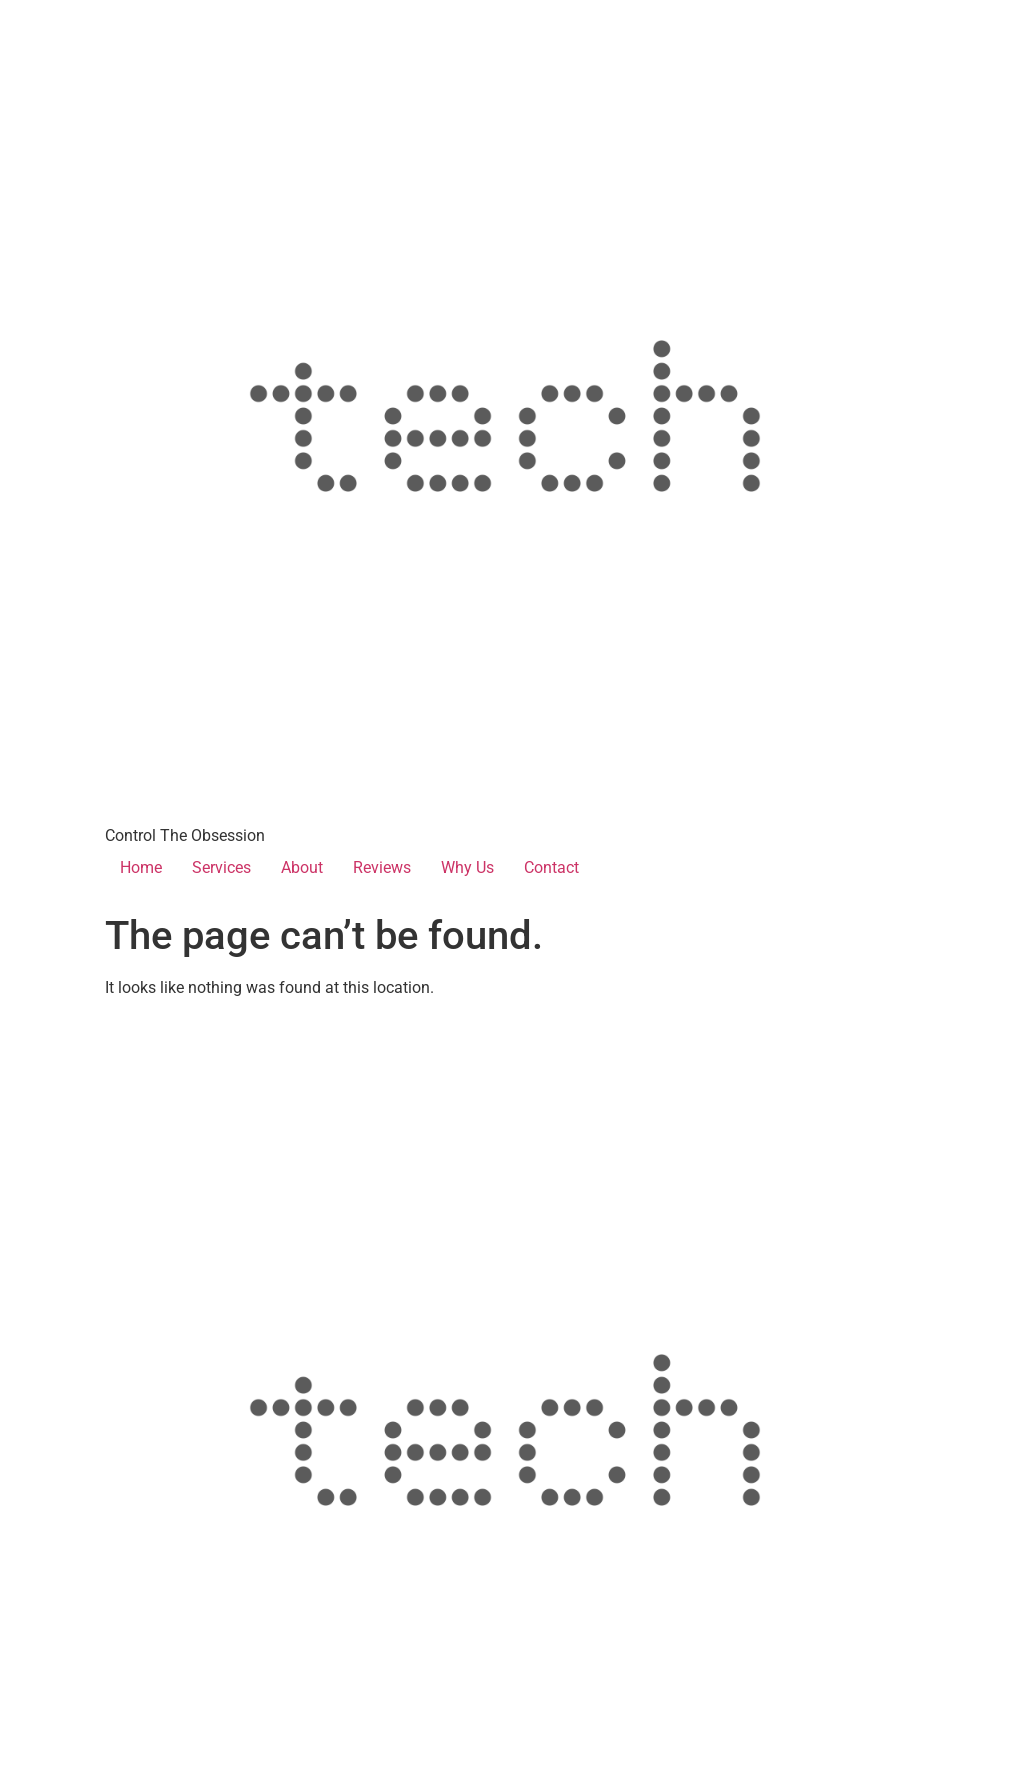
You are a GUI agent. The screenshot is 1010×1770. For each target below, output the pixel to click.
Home (141, 867)
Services (221, 867)
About (302, 867)
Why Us (467, 867)
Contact (551, 867)
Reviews (382, 867)
